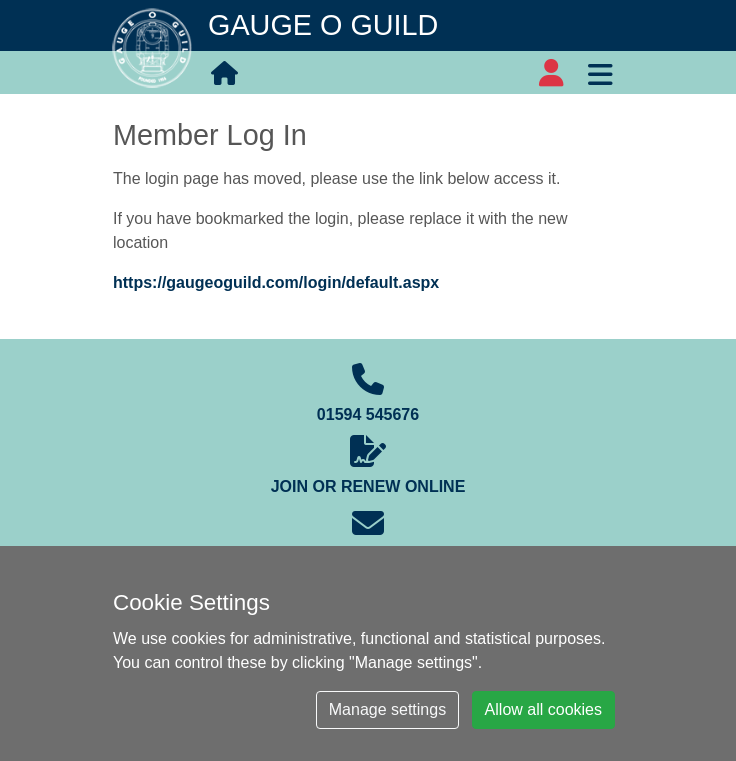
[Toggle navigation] (600, 72)
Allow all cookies (543, 709)
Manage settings (387, 709)
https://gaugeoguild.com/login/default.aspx (276, 282)
